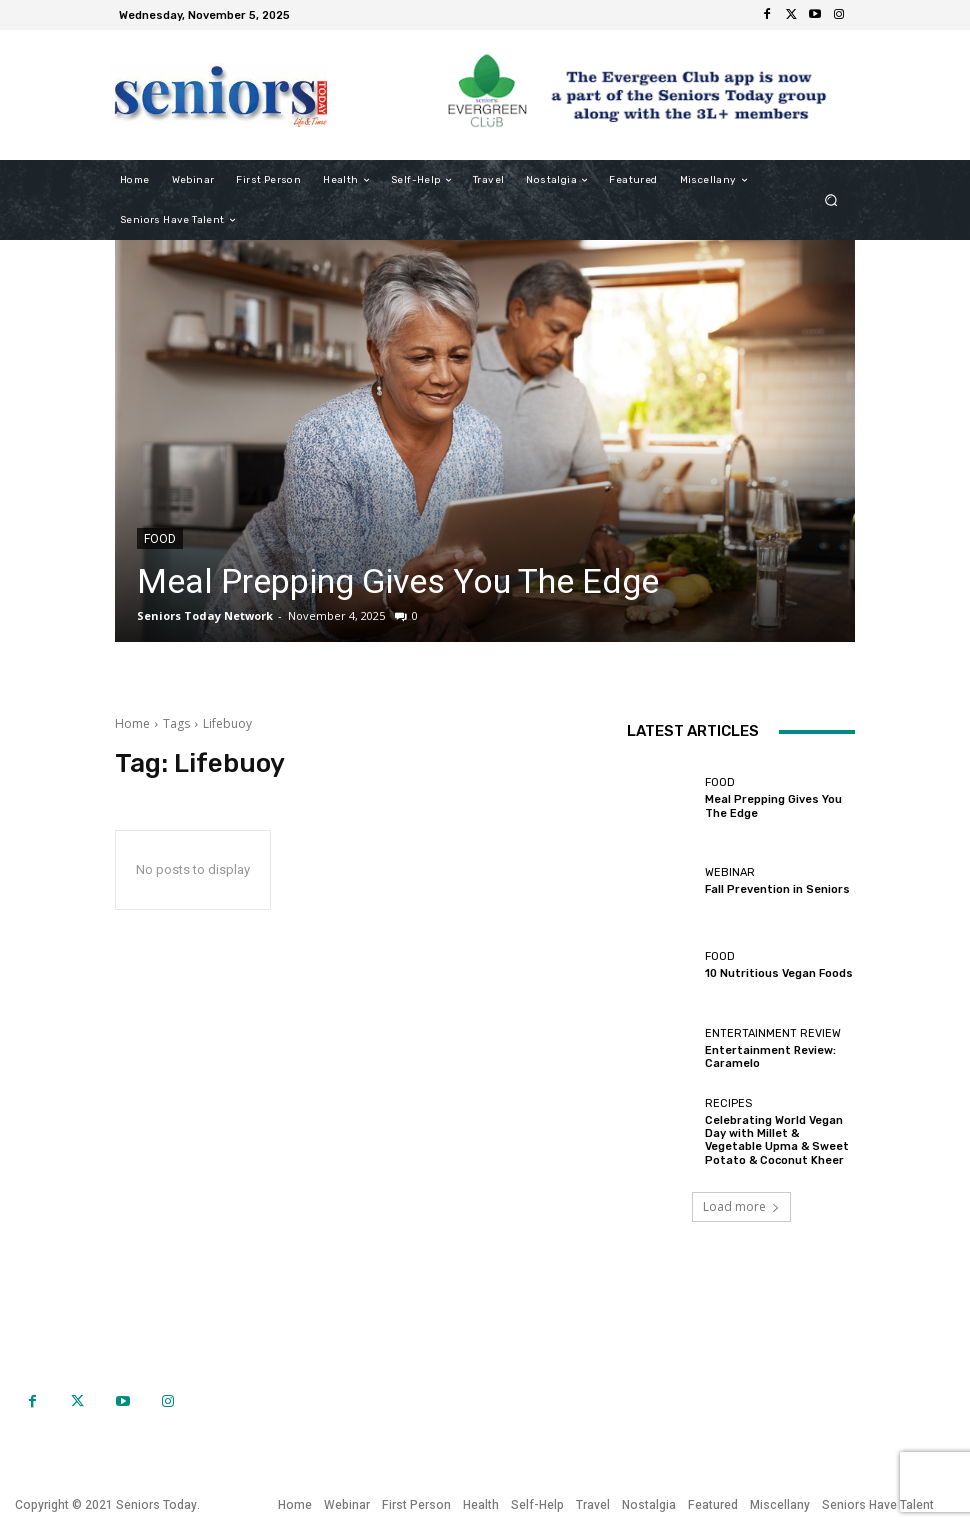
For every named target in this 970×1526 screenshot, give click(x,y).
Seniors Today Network (205, 615)
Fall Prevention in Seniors (777, 889)
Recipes (728, 1103)
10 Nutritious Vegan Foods (779, 973)
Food (160, 539)
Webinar (730, 872)
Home (132, 723)
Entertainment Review (773, 1033)
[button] (831, 200)
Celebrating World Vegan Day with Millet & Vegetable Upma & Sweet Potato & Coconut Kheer (777, 1140)
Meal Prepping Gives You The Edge (398, 581)
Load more (741, 1206)
